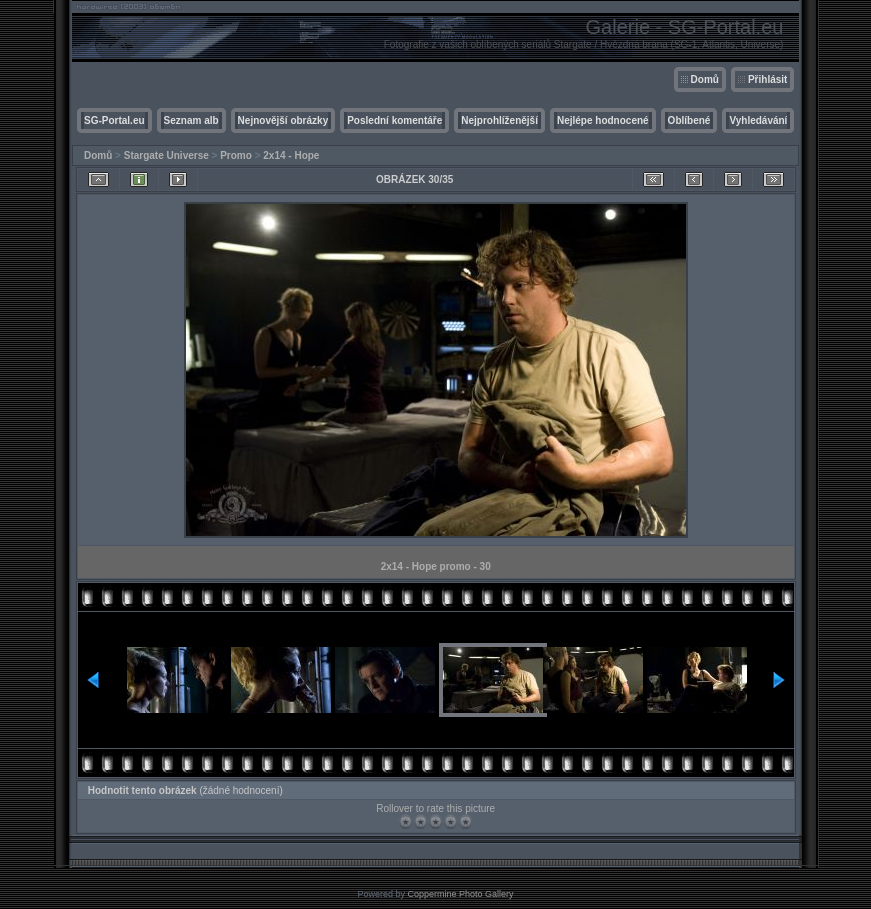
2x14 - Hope (291, 155)
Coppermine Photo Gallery (460, 894)
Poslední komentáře (394, 120)
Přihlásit (767, 79)
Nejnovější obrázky (283, 120)
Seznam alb (191, 120)
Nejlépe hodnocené (603, 120)
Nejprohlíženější (499, 120)
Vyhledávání (758, 120)
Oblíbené (689, 120)
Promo (236, 155)
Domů (705, 79)
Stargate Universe (166, 155)
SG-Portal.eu (114, 120)
